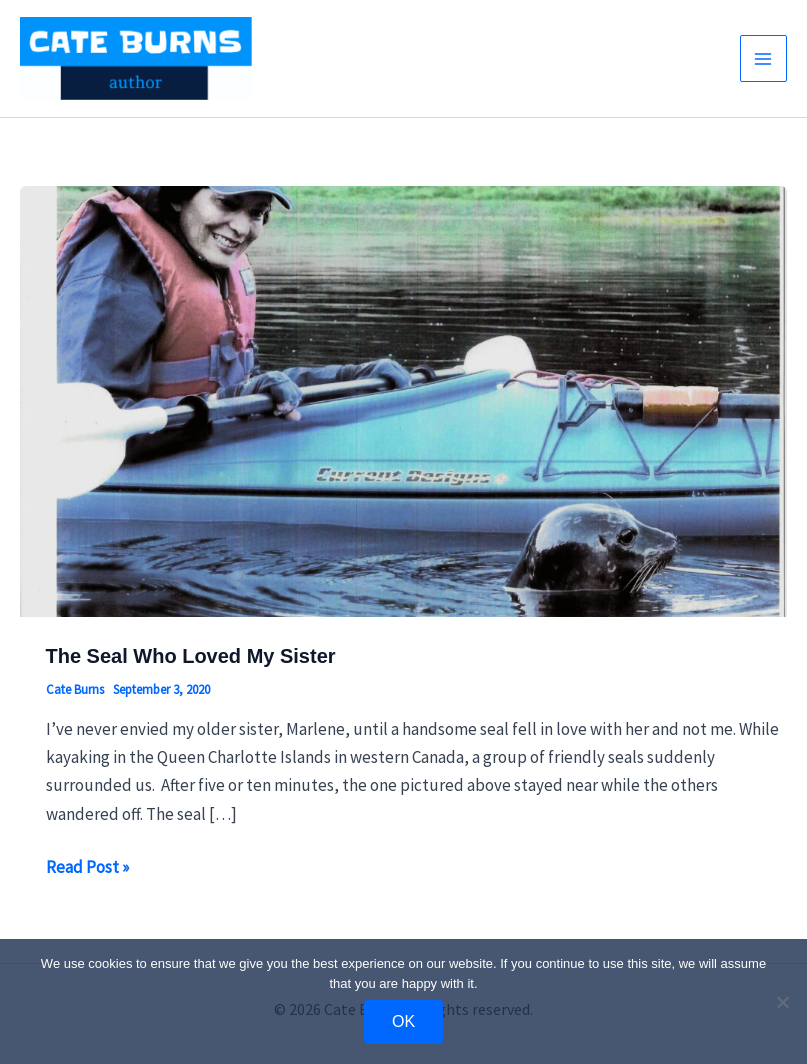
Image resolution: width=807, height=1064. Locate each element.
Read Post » (87, 867)
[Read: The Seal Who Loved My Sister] (403, 400)
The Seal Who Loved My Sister (191, 656)
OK (403, 1021)
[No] (782, 1002)
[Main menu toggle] (764, 59)
